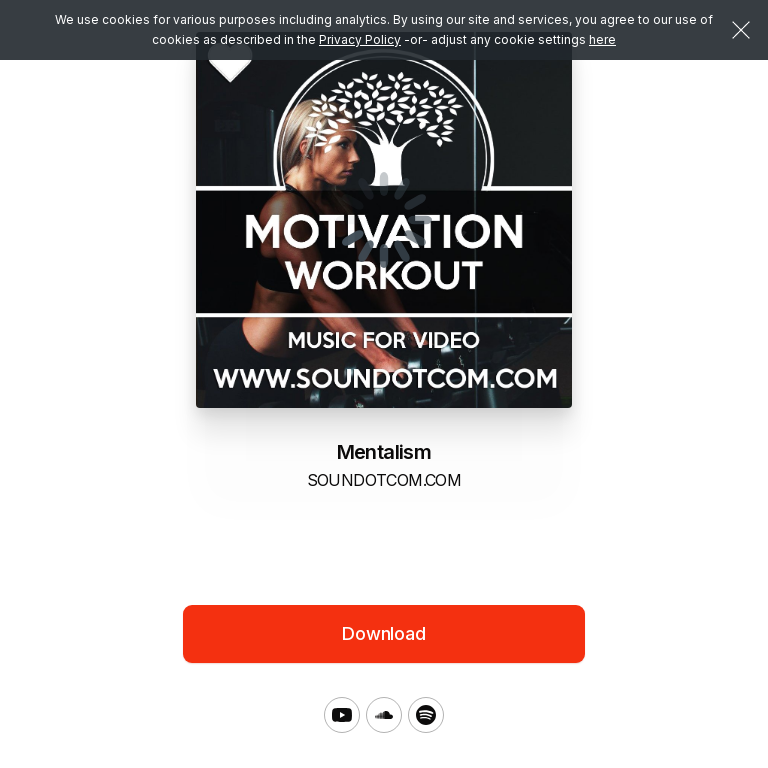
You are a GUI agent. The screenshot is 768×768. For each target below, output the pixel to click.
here (602, 39)
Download (384, 633)
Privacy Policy (360, 39)
